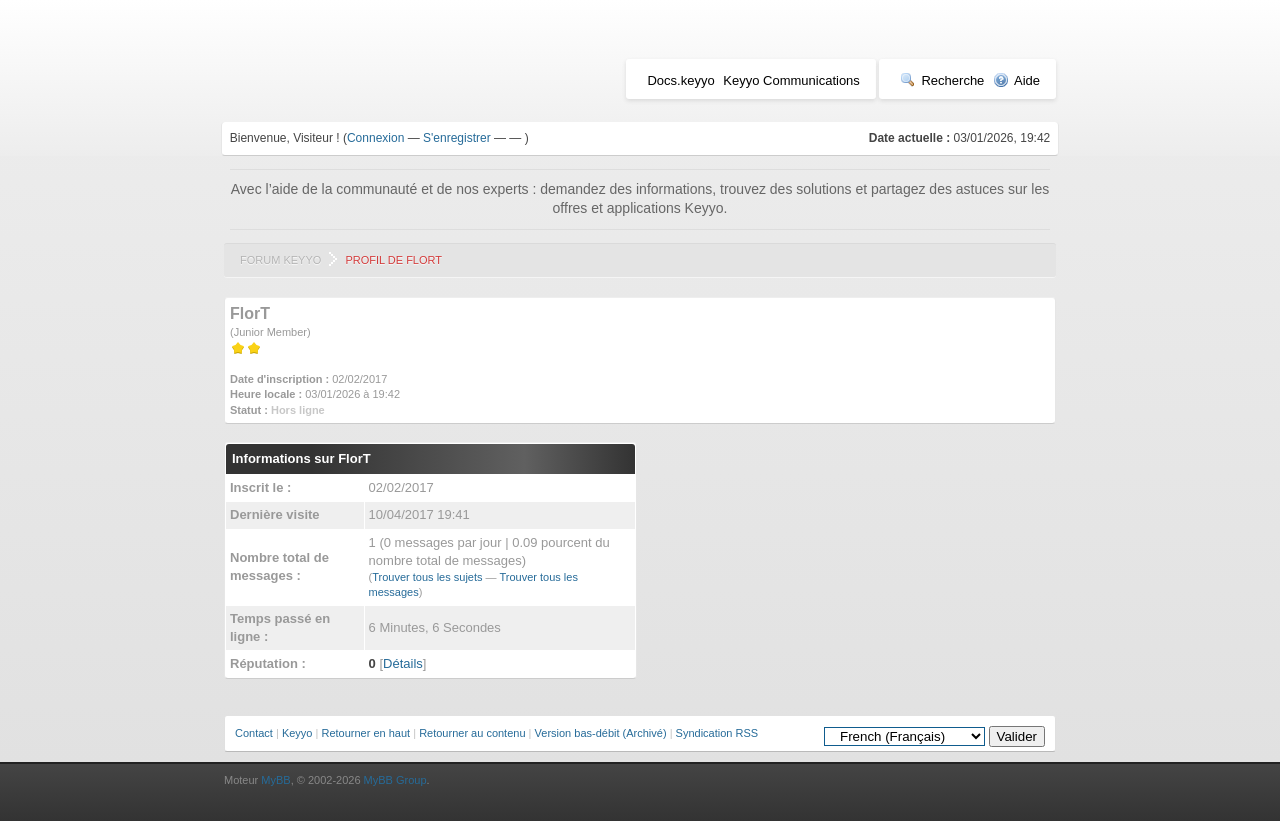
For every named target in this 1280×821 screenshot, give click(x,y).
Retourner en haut (365, 733)
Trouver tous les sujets (427, 577)
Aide (1016, 80)
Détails (403, 663)
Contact (254, 733)
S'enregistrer (457, 138)
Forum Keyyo (280, 260)
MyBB (275, 780)
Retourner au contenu (472, 733)
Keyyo (297, 733)
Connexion (375, 138)
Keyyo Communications (791, 80)
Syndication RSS (717, 733)
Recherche (942, 80)
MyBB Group (395, 780)
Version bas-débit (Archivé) (601, 733)
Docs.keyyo (680, 80)
